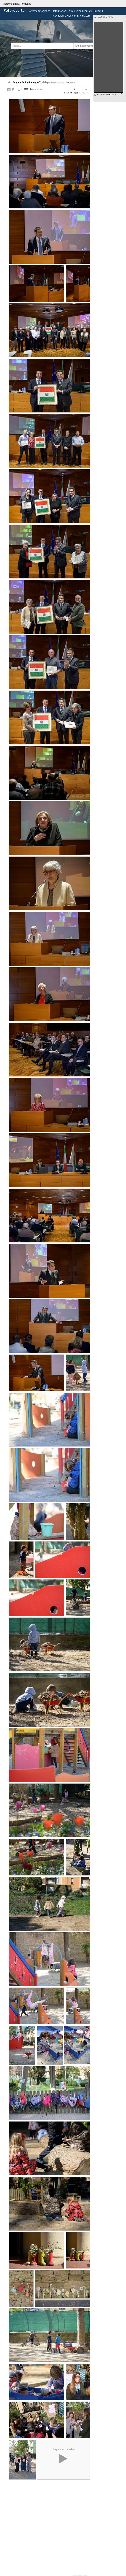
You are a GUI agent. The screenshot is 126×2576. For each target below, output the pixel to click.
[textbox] (39, 46)
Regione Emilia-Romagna (17, 4)
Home (8, 82)
